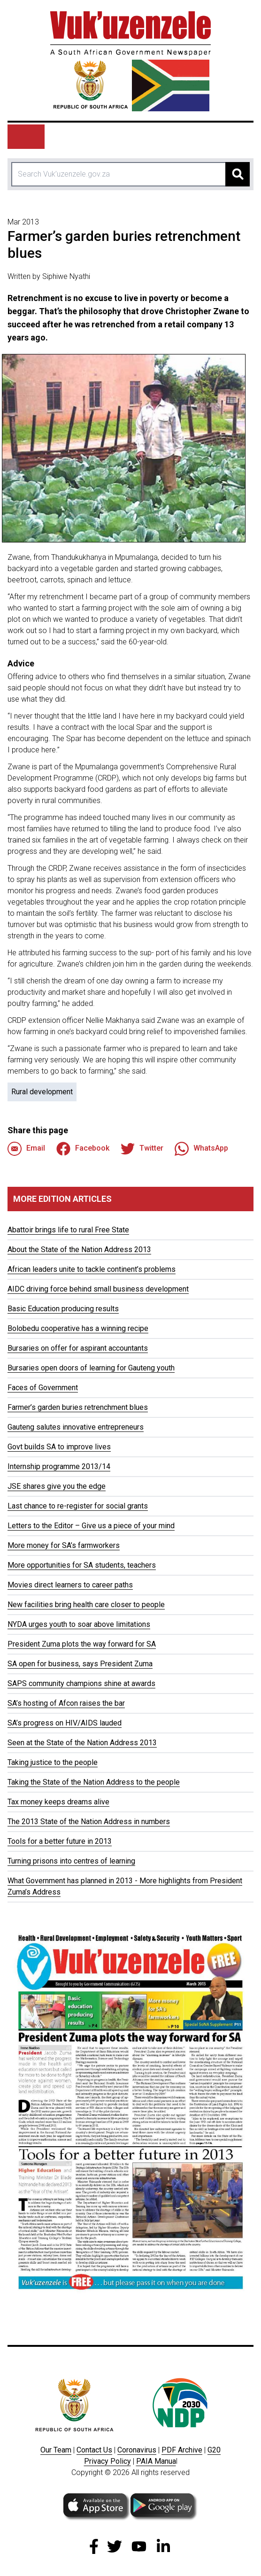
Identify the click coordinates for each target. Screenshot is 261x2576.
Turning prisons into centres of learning (71, 1861)
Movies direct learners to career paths (70, 1584)
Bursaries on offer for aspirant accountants (78, 1348)
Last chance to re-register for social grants (78, 1505)
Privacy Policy (107, 2461)
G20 (214, 2449)
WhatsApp (201, 1149)
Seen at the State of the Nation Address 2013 (82, 1742)
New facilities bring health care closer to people (86, 1604)
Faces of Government (43, 1387)
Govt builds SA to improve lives (59, 1446)
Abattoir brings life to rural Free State (68, 1229)
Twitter (142, 1149)
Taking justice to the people (53, 1762)
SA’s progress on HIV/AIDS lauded (65, 1722)
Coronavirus (136, 2449)
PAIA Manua (156, 2461)
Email (26, 1149)
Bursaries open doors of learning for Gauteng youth (91, 1367)
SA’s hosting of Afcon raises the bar (66, 1703)
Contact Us (94, 2449)
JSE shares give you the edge (57, 1486)
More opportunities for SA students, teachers (82, 1565)
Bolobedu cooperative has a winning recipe (78, 1328)
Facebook (82, 1149)
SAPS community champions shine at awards (81, 1683)
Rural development (42, 1091)
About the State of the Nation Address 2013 (79, 1249)
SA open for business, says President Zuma (80, 1663)
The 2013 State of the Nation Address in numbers (89, 1821)
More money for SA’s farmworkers (64, 1545)
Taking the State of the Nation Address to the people (94, 1782)
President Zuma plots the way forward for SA (82, 1644)
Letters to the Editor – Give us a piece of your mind (91, 1525)
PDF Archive (181, 2449)
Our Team (55, 2449)
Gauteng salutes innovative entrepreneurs (76, 1427)
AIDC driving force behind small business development (98, 1288)
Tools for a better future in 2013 (60, 1841)
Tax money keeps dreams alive (58, 1801)
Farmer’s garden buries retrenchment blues (78, 1407)
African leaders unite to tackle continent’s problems (92, 1269)
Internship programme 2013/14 (59, 1466)
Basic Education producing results (63, 1308)
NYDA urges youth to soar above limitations (79, 1624)
